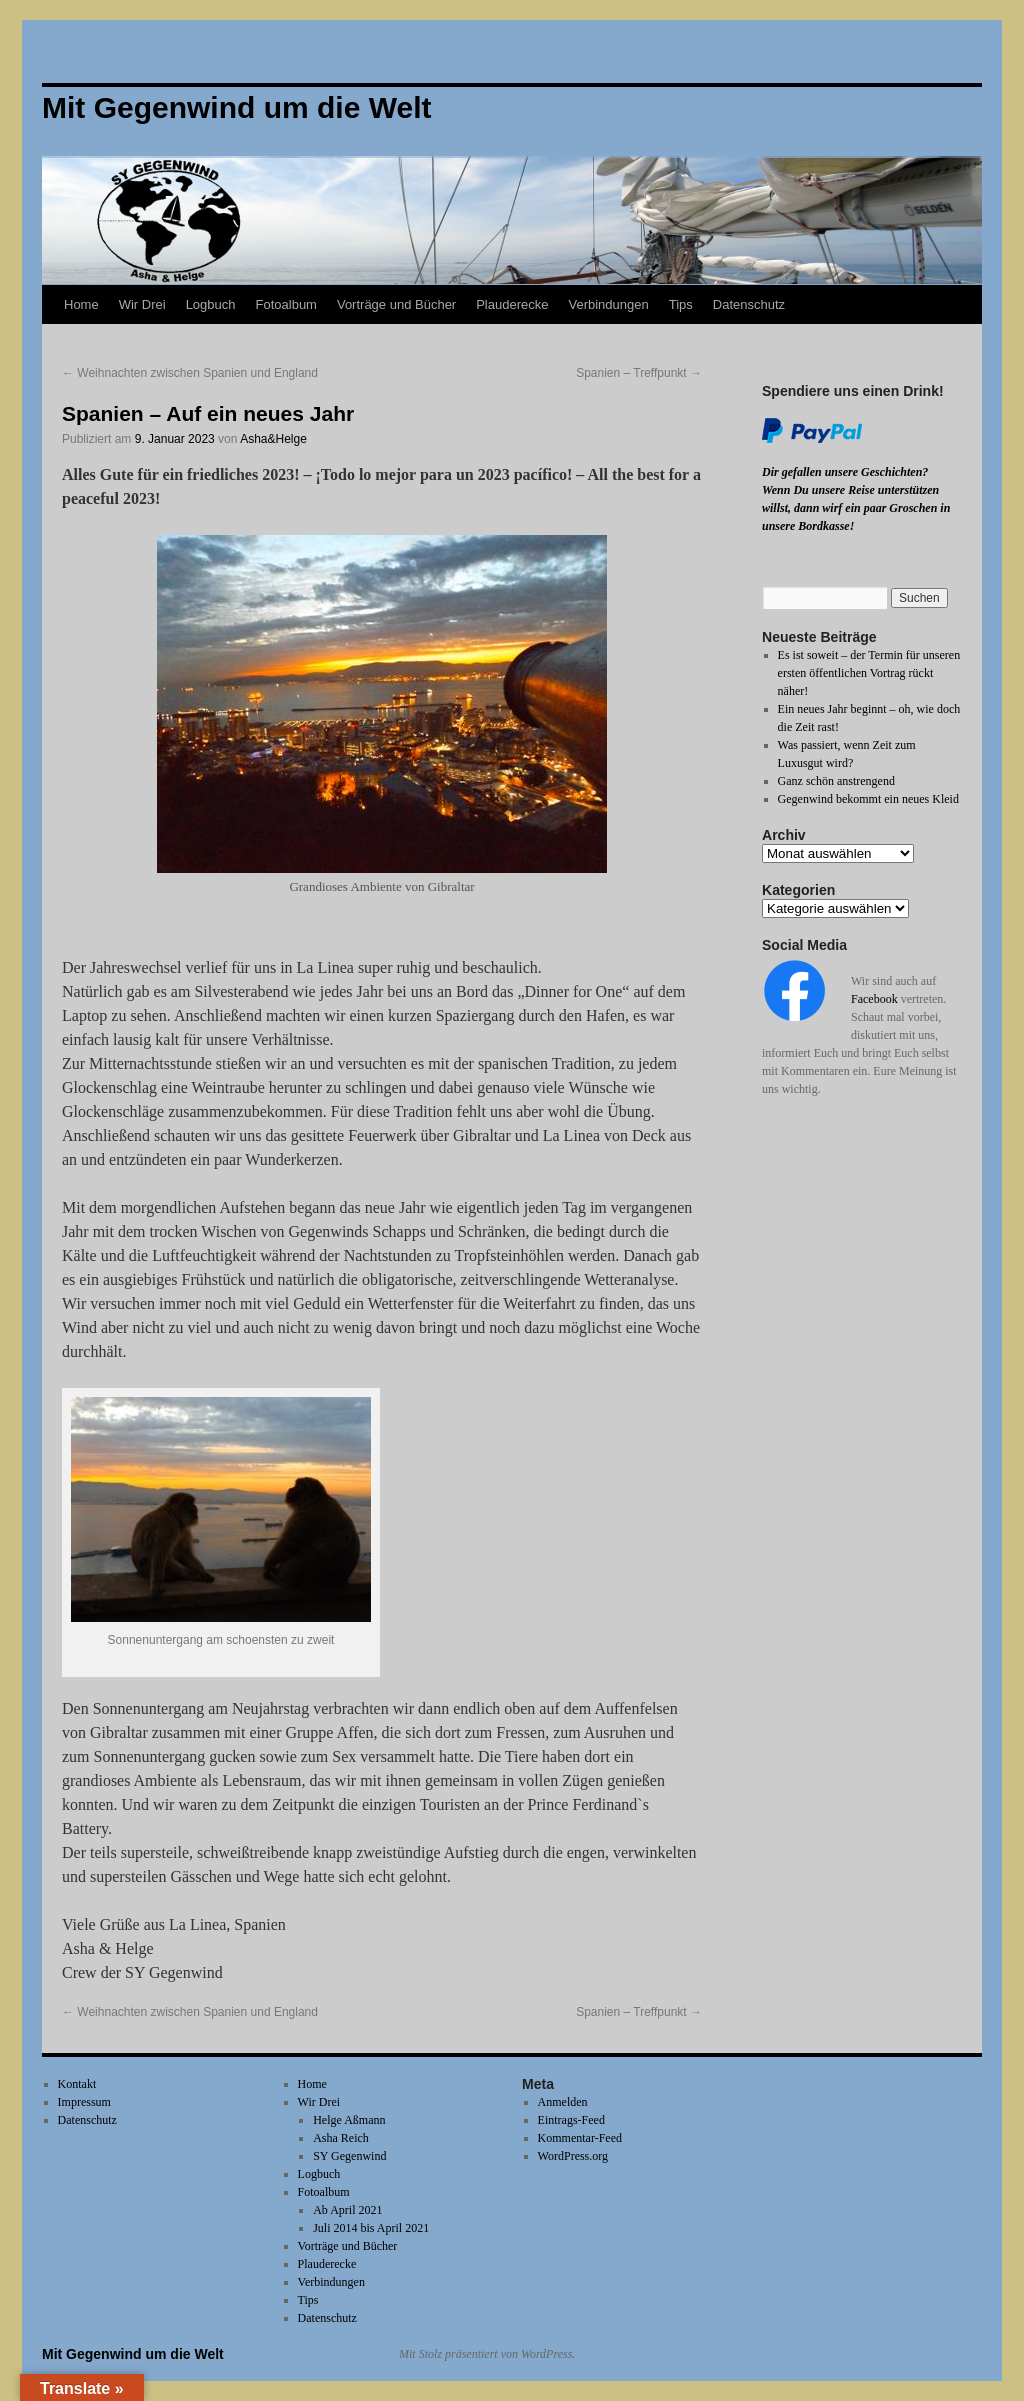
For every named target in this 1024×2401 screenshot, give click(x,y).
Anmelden (563, 2102)
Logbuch (211, 304)
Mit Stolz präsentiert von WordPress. (487, 2354)
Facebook (874, 999)
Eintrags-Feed (571, 2120)
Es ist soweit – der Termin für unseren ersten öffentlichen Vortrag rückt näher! (869, 673)
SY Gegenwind (349, 2156)
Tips (681, 304)
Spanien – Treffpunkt (639, 373)
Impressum (84, 2102)
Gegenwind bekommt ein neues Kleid (868, 799)
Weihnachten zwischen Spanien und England (190, 373)
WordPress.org (573, 2156)
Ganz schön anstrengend (836, 781)
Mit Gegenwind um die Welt (133, 2354)
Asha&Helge (273, 439)
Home (81, 304)
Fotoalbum (286, 304)
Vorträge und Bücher (396, 304)
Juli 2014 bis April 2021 (371, 2228)
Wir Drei (142, 304)
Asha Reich (341, 2138)
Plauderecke (512, 304)
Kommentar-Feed (580, 2138)
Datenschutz (749, 304)
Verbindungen (608, 304)
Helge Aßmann (349, 2120)
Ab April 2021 (347, 2210)
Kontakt (77, 2084)
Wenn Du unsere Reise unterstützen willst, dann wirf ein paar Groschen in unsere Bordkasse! (856, 508)
